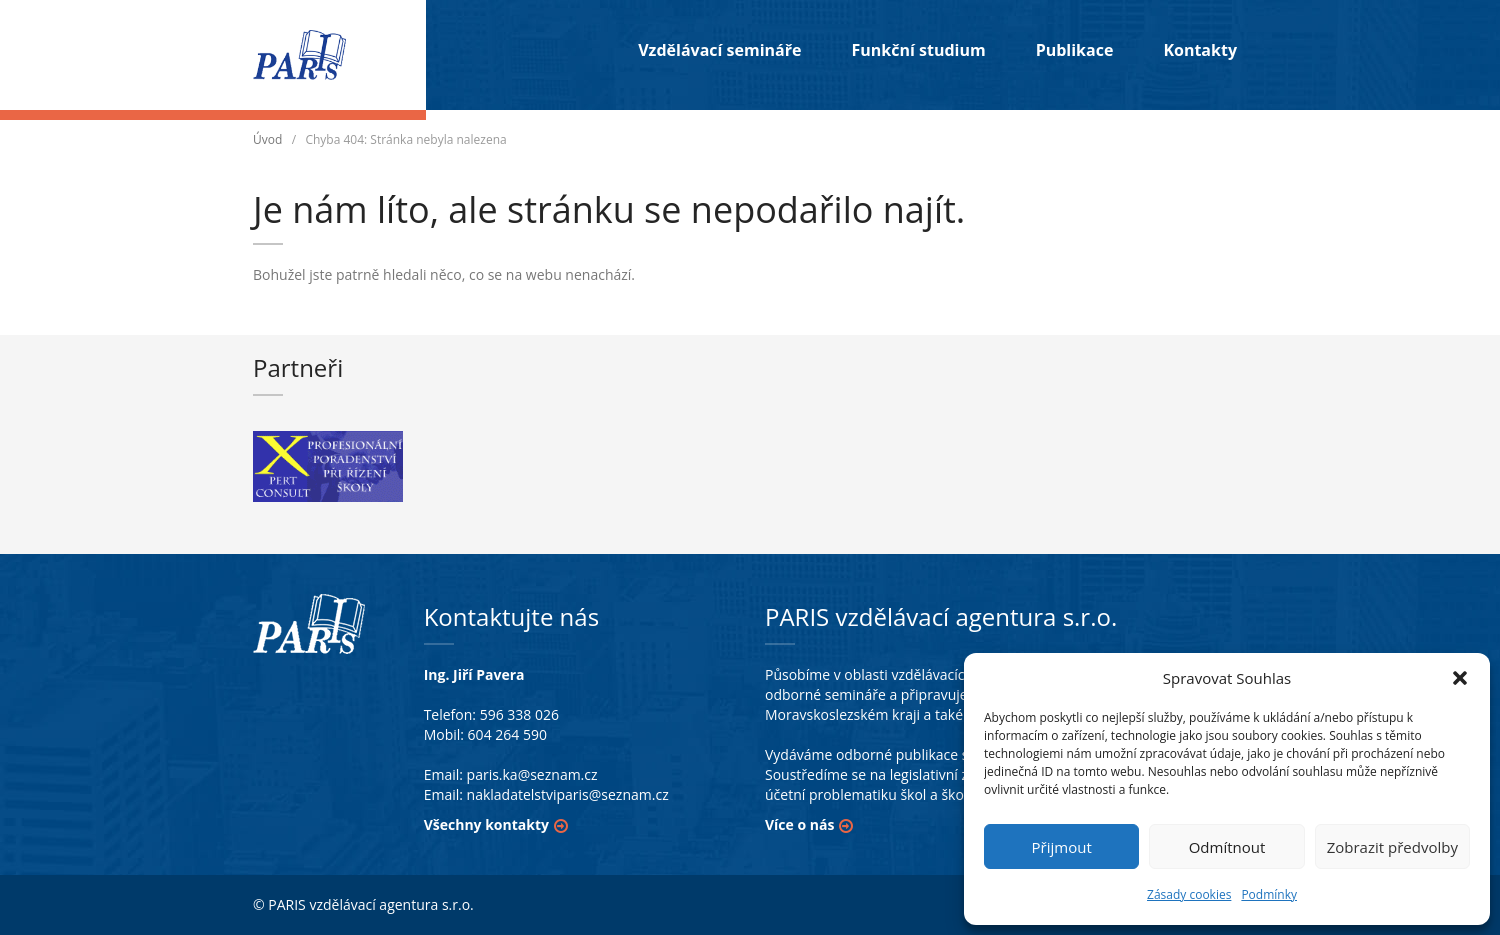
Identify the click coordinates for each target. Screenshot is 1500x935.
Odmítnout (1227, 847)
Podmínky (1269, 894)
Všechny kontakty (486, 824)
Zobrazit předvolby (1392, 847)
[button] (1460, 678)
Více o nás (799, 824)
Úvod (267, 139)
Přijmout (1062, 847)
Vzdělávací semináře (719, 50)
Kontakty (1200, 50)
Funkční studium (918, 50)
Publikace (1075, 50)
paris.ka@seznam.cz (532, 774)
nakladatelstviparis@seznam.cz (568, 794)
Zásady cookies (1189, 894)
